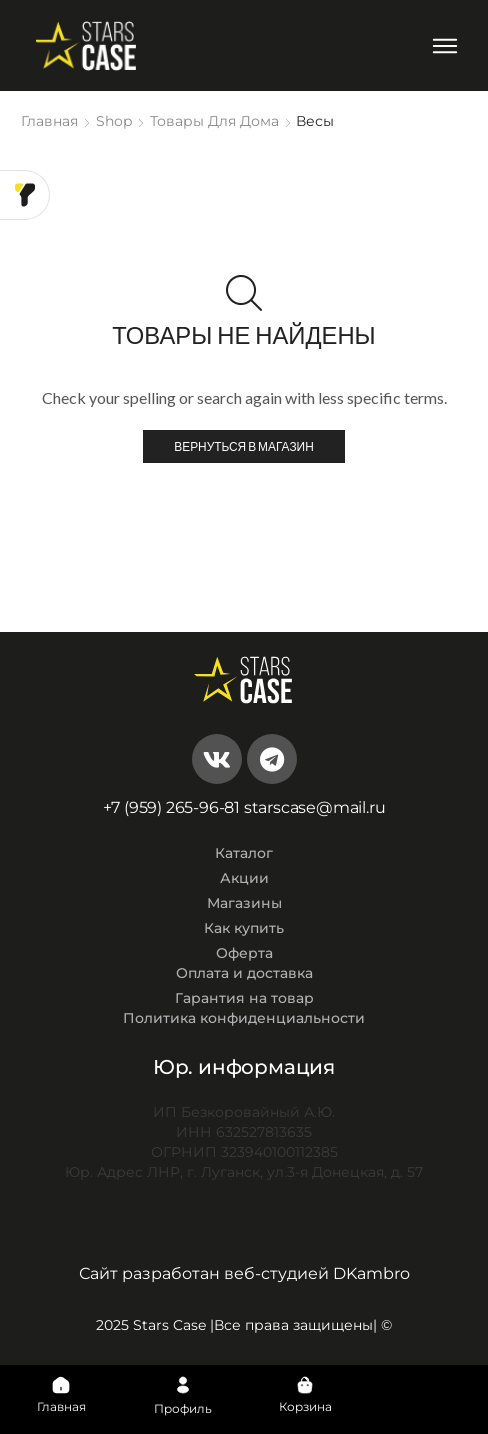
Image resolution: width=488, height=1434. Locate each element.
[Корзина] (305, 1385)
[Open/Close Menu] (444, 45)
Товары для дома (214, 121)
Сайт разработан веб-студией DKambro (244, 1273)
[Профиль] (183, 1385)
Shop (114, 121)
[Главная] (61, 1385)
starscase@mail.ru (315, 807)
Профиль (183, 1408)
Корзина (305, 1406)
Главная (49, 121)
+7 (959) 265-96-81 (171, 807)
